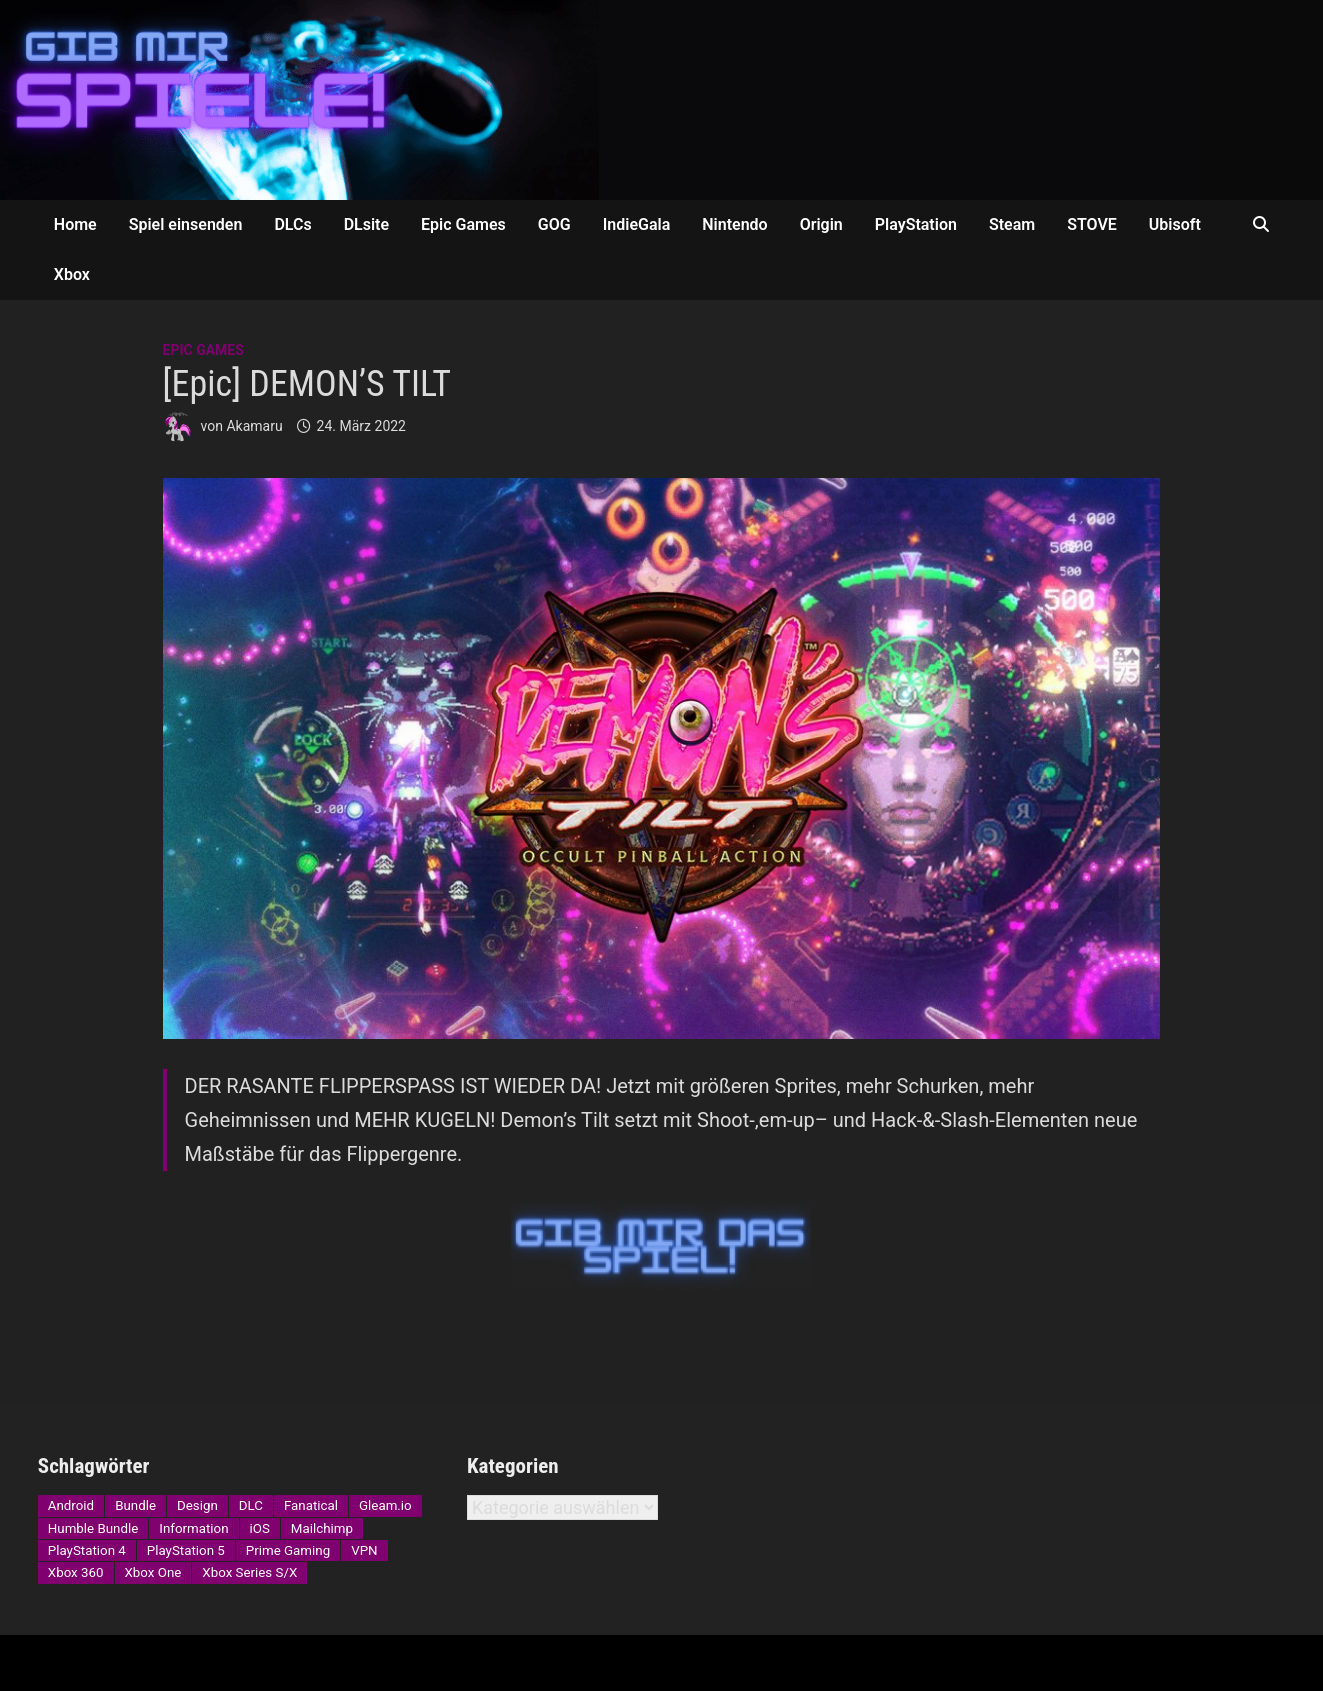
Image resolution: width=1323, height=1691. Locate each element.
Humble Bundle (93, 1528)
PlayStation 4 (87, 1550)
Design (197, 1505)
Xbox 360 (76, 1572)
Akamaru (254, 426)
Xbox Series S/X (249, 1572)
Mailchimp (322, 1528)
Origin (821, 224)
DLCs (292, 224)
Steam (1012, 224)
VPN (364, 1550)
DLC (251, 1505)
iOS (260, 1528)
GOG (554, 224)
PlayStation (916, 224)
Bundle (135, 1505)
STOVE (1092, 224)
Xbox (72, 274)
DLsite (366, 224)
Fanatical (311, 1505)
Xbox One (153, 1572)
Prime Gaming (288, 1550)
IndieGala (637, 224)
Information (193, 1528)
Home (75, 224)
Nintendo (734, 224)
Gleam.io (385, 1505)
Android (71, 1505)
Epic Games (463, 224)
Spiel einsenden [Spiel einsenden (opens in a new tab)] (186, 224)
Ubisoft (1175, 224)
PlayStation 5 (186, 1550)
